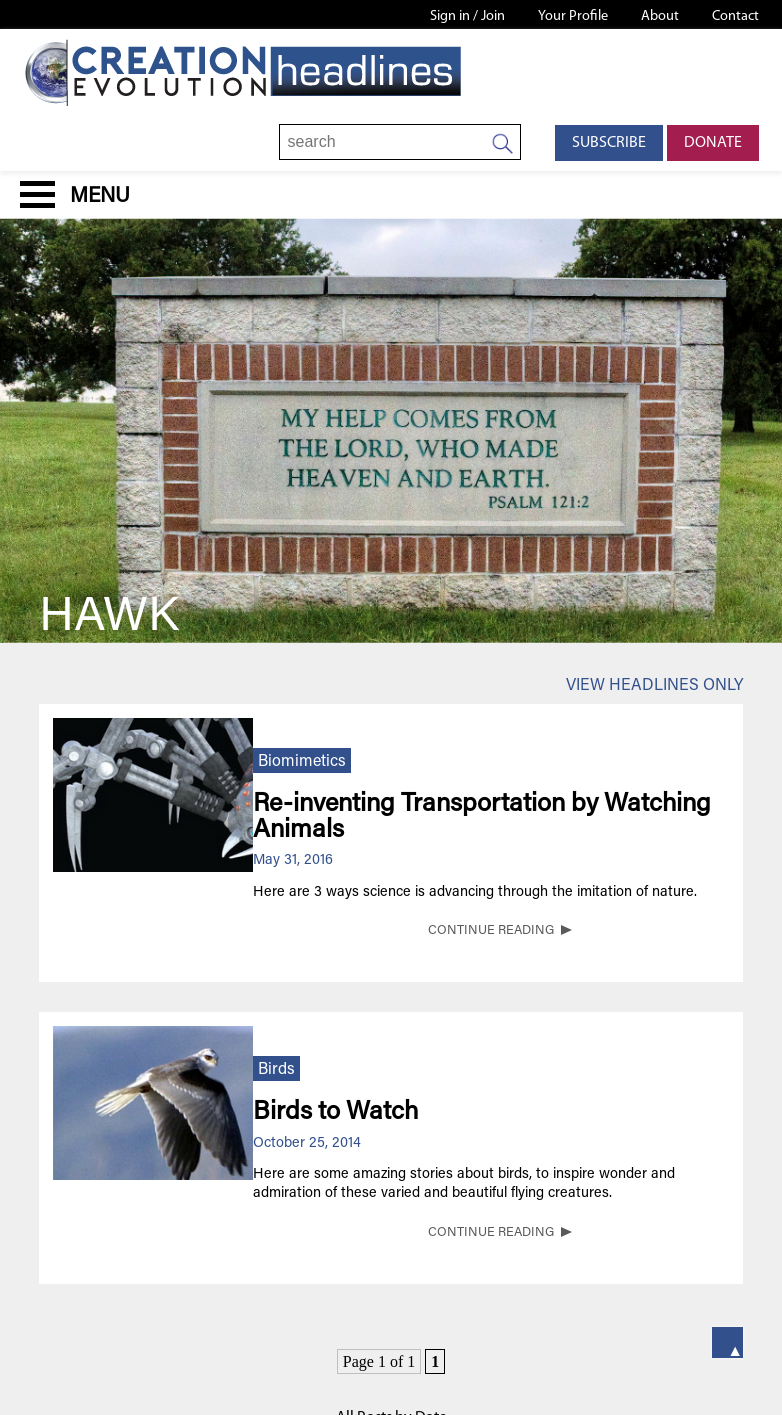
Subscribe (609, 143)
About (660, 16)
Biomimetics (302, 762)
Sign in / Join (467, 16)
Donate (713, 143)
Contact (735, 16)
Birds (276, 1070)
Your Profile (573, 16)
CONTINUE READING (491, 931)
